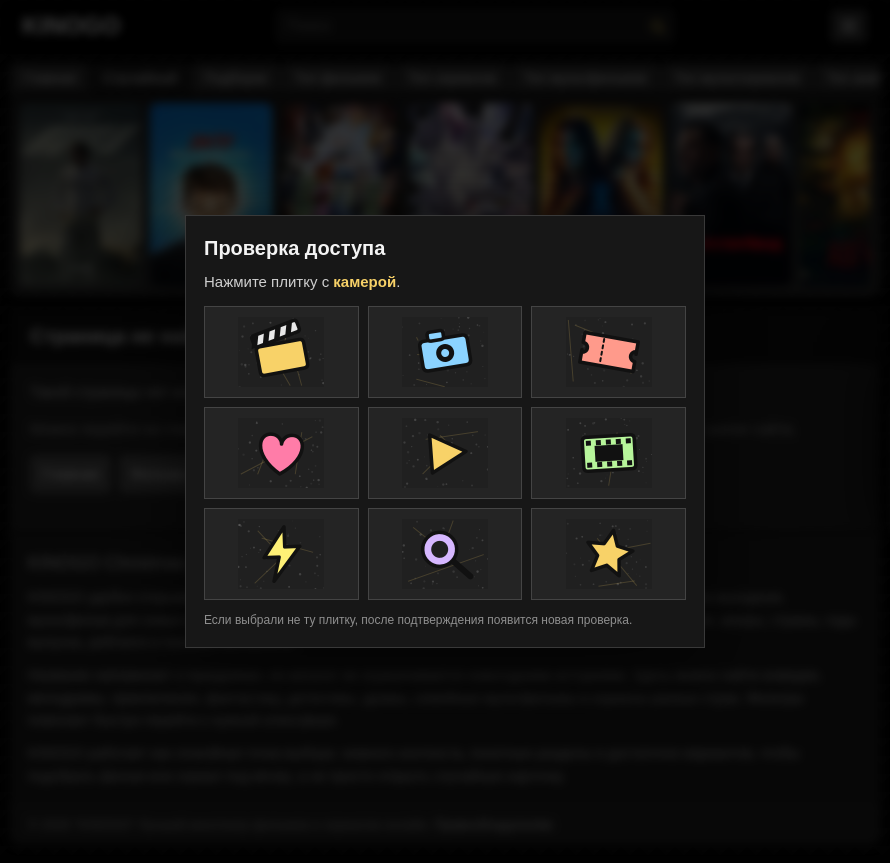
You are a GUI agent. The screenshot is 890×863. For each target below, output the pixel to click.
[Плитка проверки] (281, 352)
